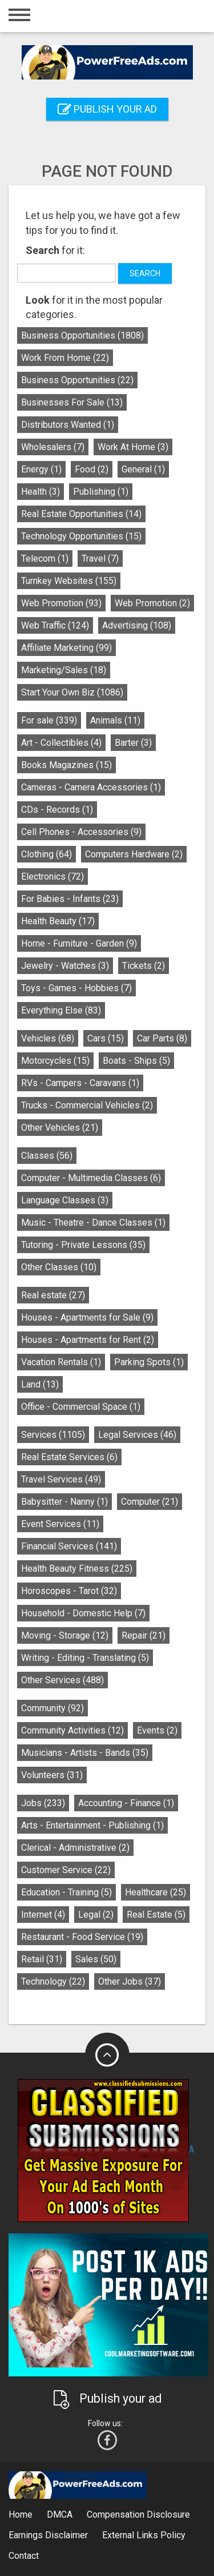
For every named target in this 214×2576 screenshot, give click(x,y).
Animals (115, 720)
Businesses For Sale (72, 402)
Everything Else (61, 1010)
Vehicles (47, 1038)
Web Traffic (55, 625)
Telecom (44, 558)
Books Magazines (66, 765)
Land (40, 1384)
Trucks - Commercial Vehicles (87, 1105)
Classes (46, 1155)
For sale (49, 720)
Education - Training (66, 1892)
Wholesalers (52, 447)
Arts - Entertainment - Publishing (92, 1825)
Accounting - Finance (126, 1803)
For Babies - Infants (70, 898)
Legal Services (137, 1434)
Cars (105, 1038)
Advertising (136, 625)
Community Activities (72, 1730)
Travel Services (61, 1479)
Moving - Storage (64, 1635)
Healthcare (155, 1892)
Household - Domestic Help (83, 1613)
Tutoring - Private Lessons (83, 1244)
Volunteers (52, 1775)
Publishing (100, 491)
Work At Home (133, 447)
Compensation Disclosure (138, 2514)
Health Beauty (58, 921)
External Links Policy (143, 2535)
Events (157, 1730)
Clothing (46, 854)
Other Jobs (129, 1981)
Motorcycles (55, 1060)
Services (53, 1434)
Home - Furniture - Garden (79, 943)
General (143, 469)
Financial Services (69, 1546)
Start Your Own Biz (72, 692)
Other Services (62, 1680)
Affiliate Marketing (66, 647)
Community (52, 1708)
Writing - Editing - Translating (85, 1657)
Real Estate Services (69, 1457)
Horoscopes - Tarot (69, 1590)
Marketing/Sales (63, 670)
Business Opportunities (82, 335)
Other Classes (58, 1267)
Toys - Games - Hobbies (76, 988)
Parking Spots (149, 1362)
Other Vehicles (59, 1127)
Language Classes (64, 1200)
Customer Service (66, 1870)
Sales (95, 1959)
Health (40, 491)
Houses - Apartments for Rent (87, 1339)
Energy (41, 469)
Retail (41, 1959)
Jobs (43, 1803)
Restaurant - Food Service (82, 1936)
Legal (96, 1914)
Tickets (143, 965)
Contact (24, 2555)
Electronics (52, 876)
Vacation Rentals (61, 1362)
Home (21, 2514)
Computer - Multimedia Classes (91, 1177)
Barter (133, 742)
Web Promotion (61, 603)
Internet (43, 1914)
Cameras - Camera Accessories (91, 787)
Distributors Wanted (67, 424)
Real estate (53, 1295)
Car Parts (162, 1038)
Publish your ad (107, 109)
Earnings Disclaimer (48, 2535)
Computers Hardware (134, 854)
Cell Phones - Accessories (81, 831)
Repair (143, 1635)
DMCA (59, 2514)
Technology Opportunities (81, 536)
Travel (100, 558)
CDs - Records (57, 809)
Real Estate (156, 1914)
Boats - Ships (136, 1060)
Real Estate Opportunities (81, 513)
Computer (149, 1501)
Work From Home (65, 357)
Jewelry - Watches (65, 965)
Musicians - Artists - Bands (84, 1752)
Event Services (60, 1523)
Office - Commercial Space (80, 1406)
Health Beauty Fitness (76, 1568)
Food (91, 469)
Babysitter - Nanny (64, 1501)
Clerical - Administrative (75, 1847)
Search (145, 273)
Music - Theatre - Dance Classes (93, 1222)
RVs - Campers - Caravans (80, 1083)
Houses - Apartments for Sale (87, 1317)
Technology (53, 1981)
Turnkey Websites (68, 580)
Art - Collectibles (61, 742)
